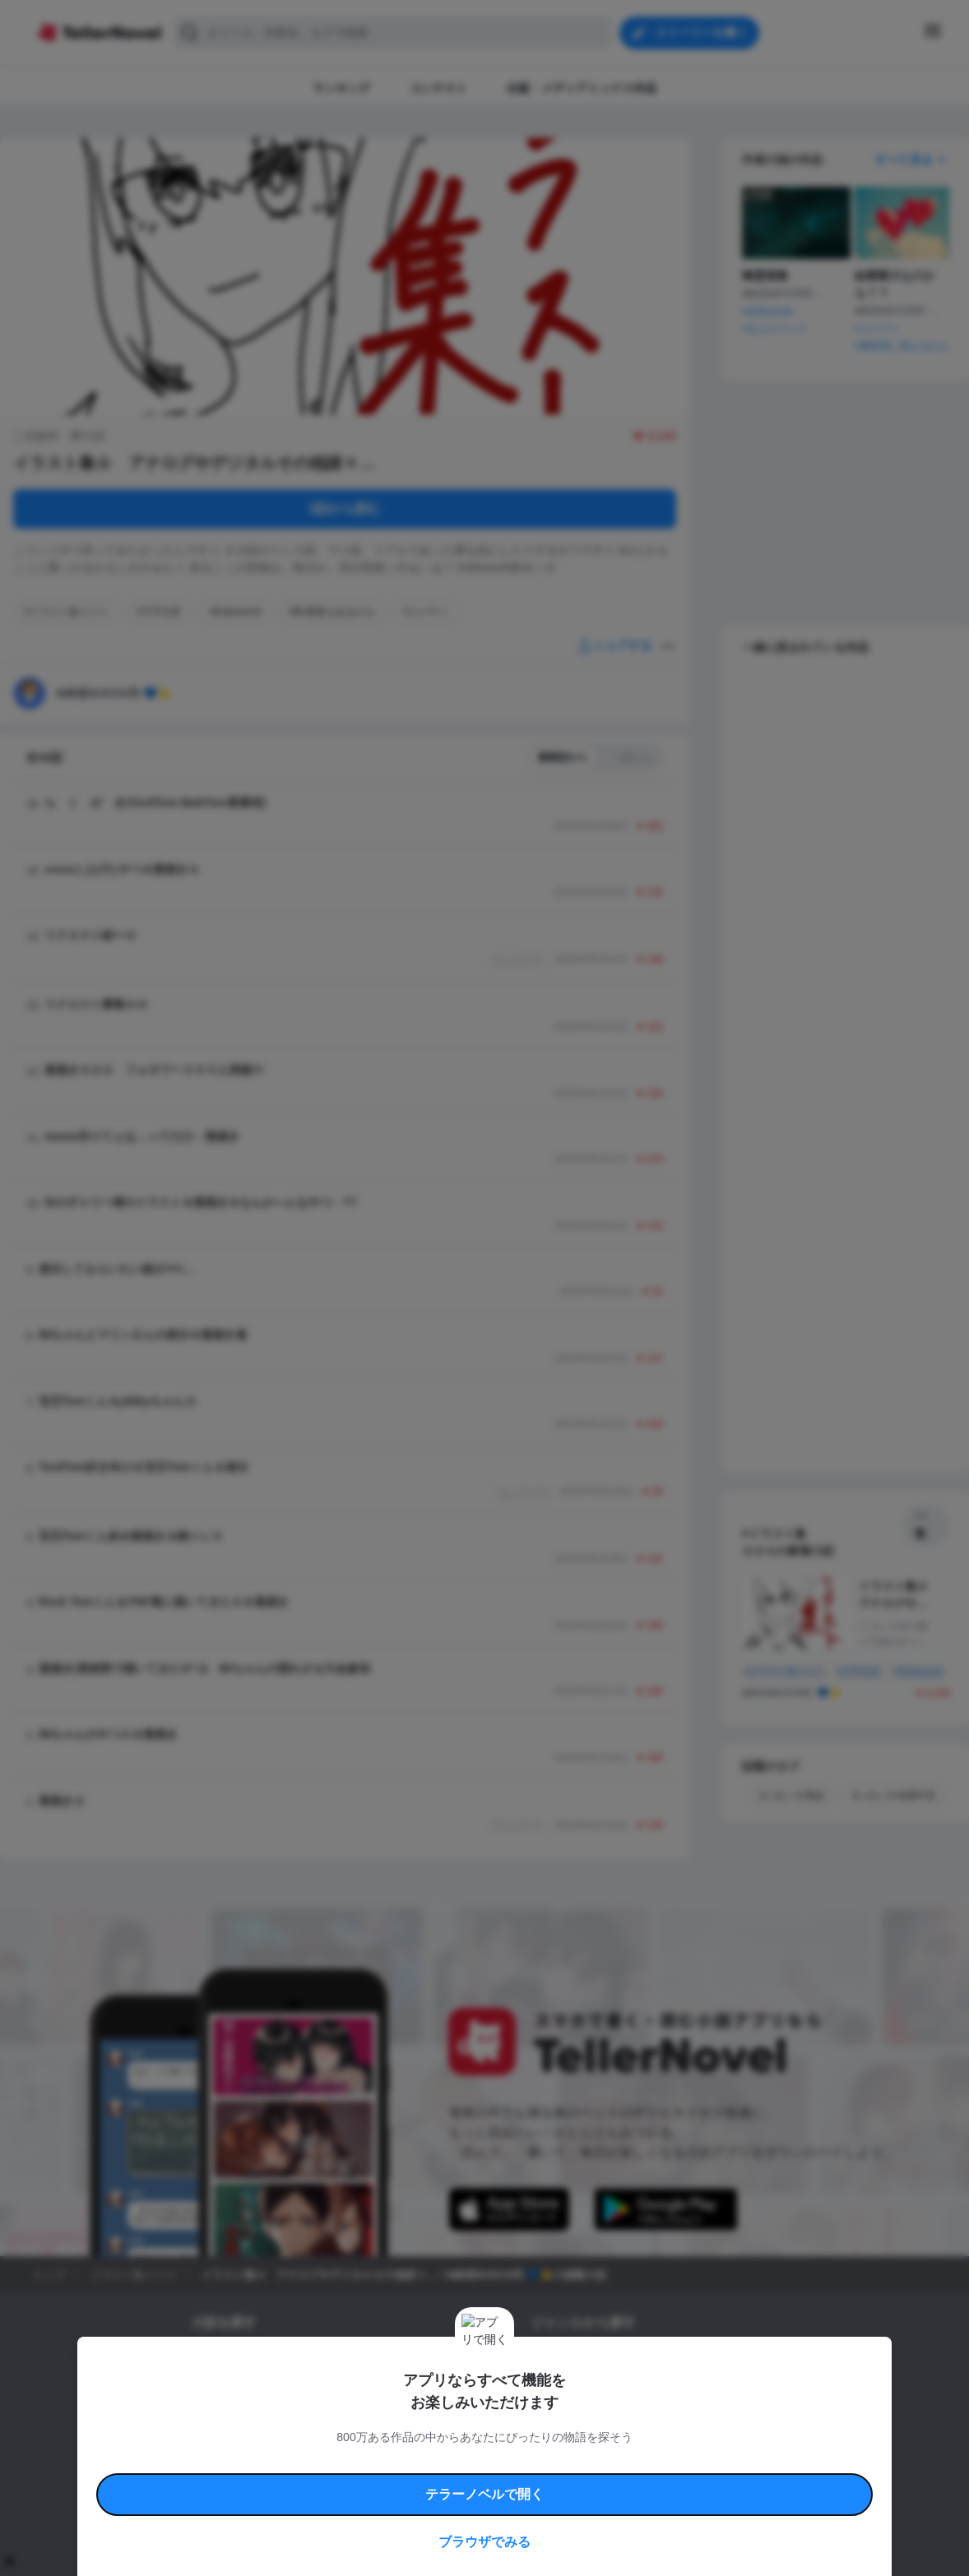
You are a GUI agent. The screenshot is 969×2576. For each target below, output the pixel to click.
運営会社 (652, 2481)
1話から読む (345, 509)
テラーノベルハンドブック (316, 2462)
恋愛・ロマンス (565, 2360)
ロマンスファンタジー (662, 2360)
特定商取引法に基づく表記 (635, 2462)
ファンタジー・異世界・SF (591, 2387)
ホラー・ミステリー (709, 2387)
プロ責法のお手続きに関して (473, 2481)
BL (537, 2415)
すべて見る (912, 159)
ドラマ (571, 2415)
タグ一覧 (283, 2360)
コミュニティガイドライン (428, 2462)
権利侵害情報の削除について (353, 2481)
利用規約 (237, 2462)
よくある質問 (723, 2462)
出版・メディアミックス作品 (255, 2387)
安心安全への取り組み (532, 2462)
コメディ (618, 2415)
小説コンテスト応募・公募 (375, 2360)
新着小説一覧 (220, 2360)
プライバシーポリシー (581, 2481)
